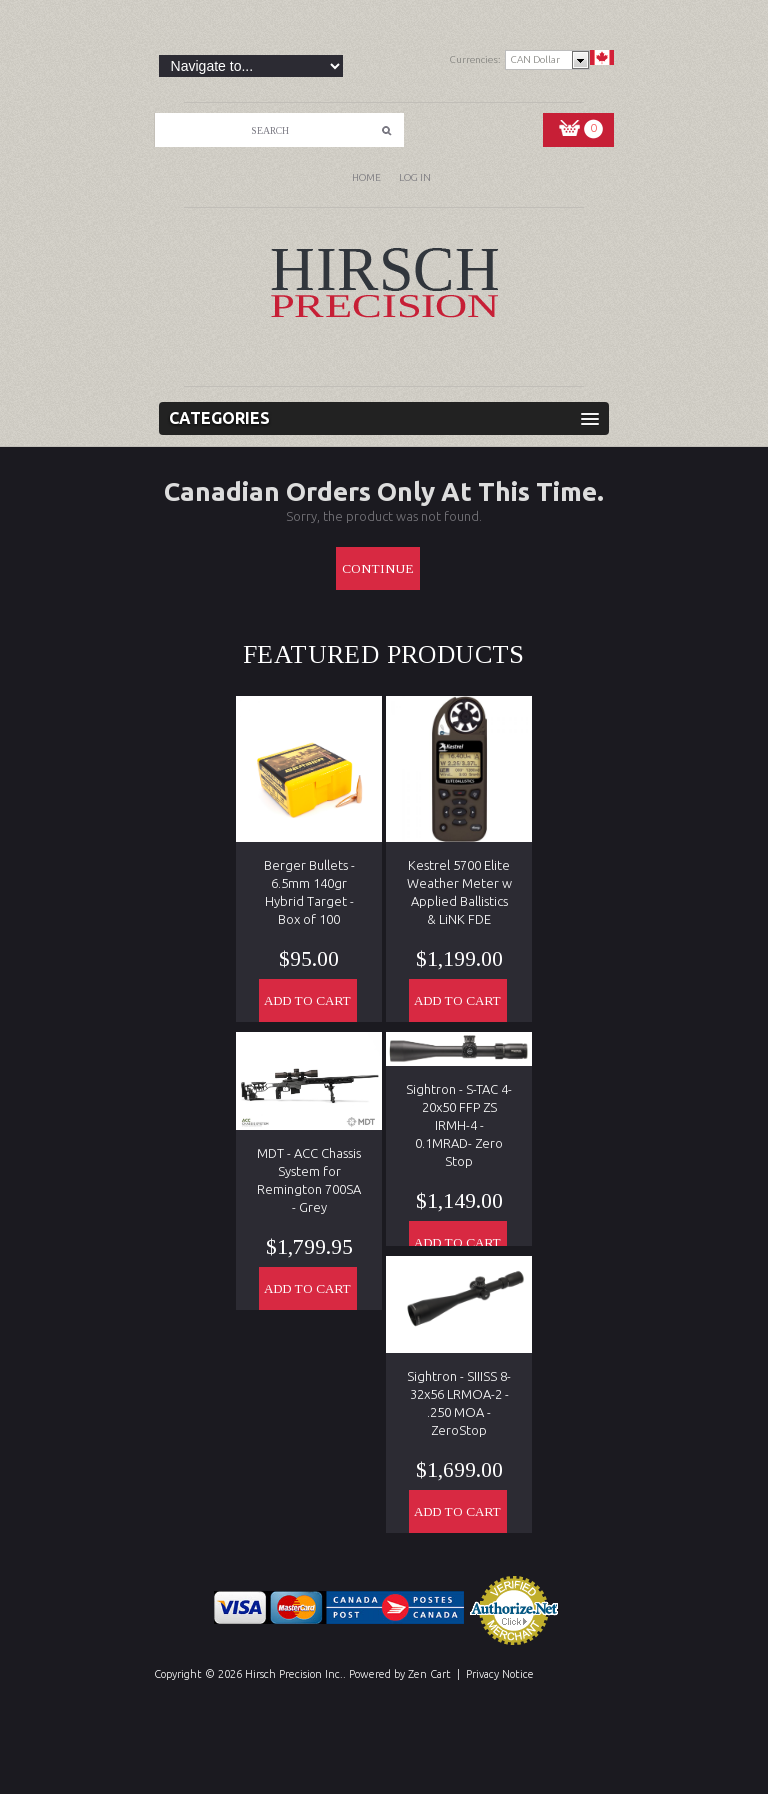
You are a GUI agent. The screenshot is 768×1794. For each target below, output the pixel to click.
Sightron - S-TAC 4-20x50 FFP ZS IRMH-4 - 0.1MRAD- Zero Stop (459, 1125)
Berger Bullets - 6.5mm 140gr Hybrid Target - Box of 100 (309, 892)
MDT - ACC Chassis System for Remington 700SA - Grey (309, 1180)
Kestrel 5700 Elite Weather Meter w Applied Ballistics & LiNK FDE (459, 892)
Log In (415, 177)
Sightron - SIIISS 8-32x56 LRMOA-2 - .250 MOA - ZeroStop (459, 1403)
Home (366, 177)
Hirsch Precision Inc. (294, 1674)
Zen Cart (429, 1674)
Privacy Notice (500, 1674)
